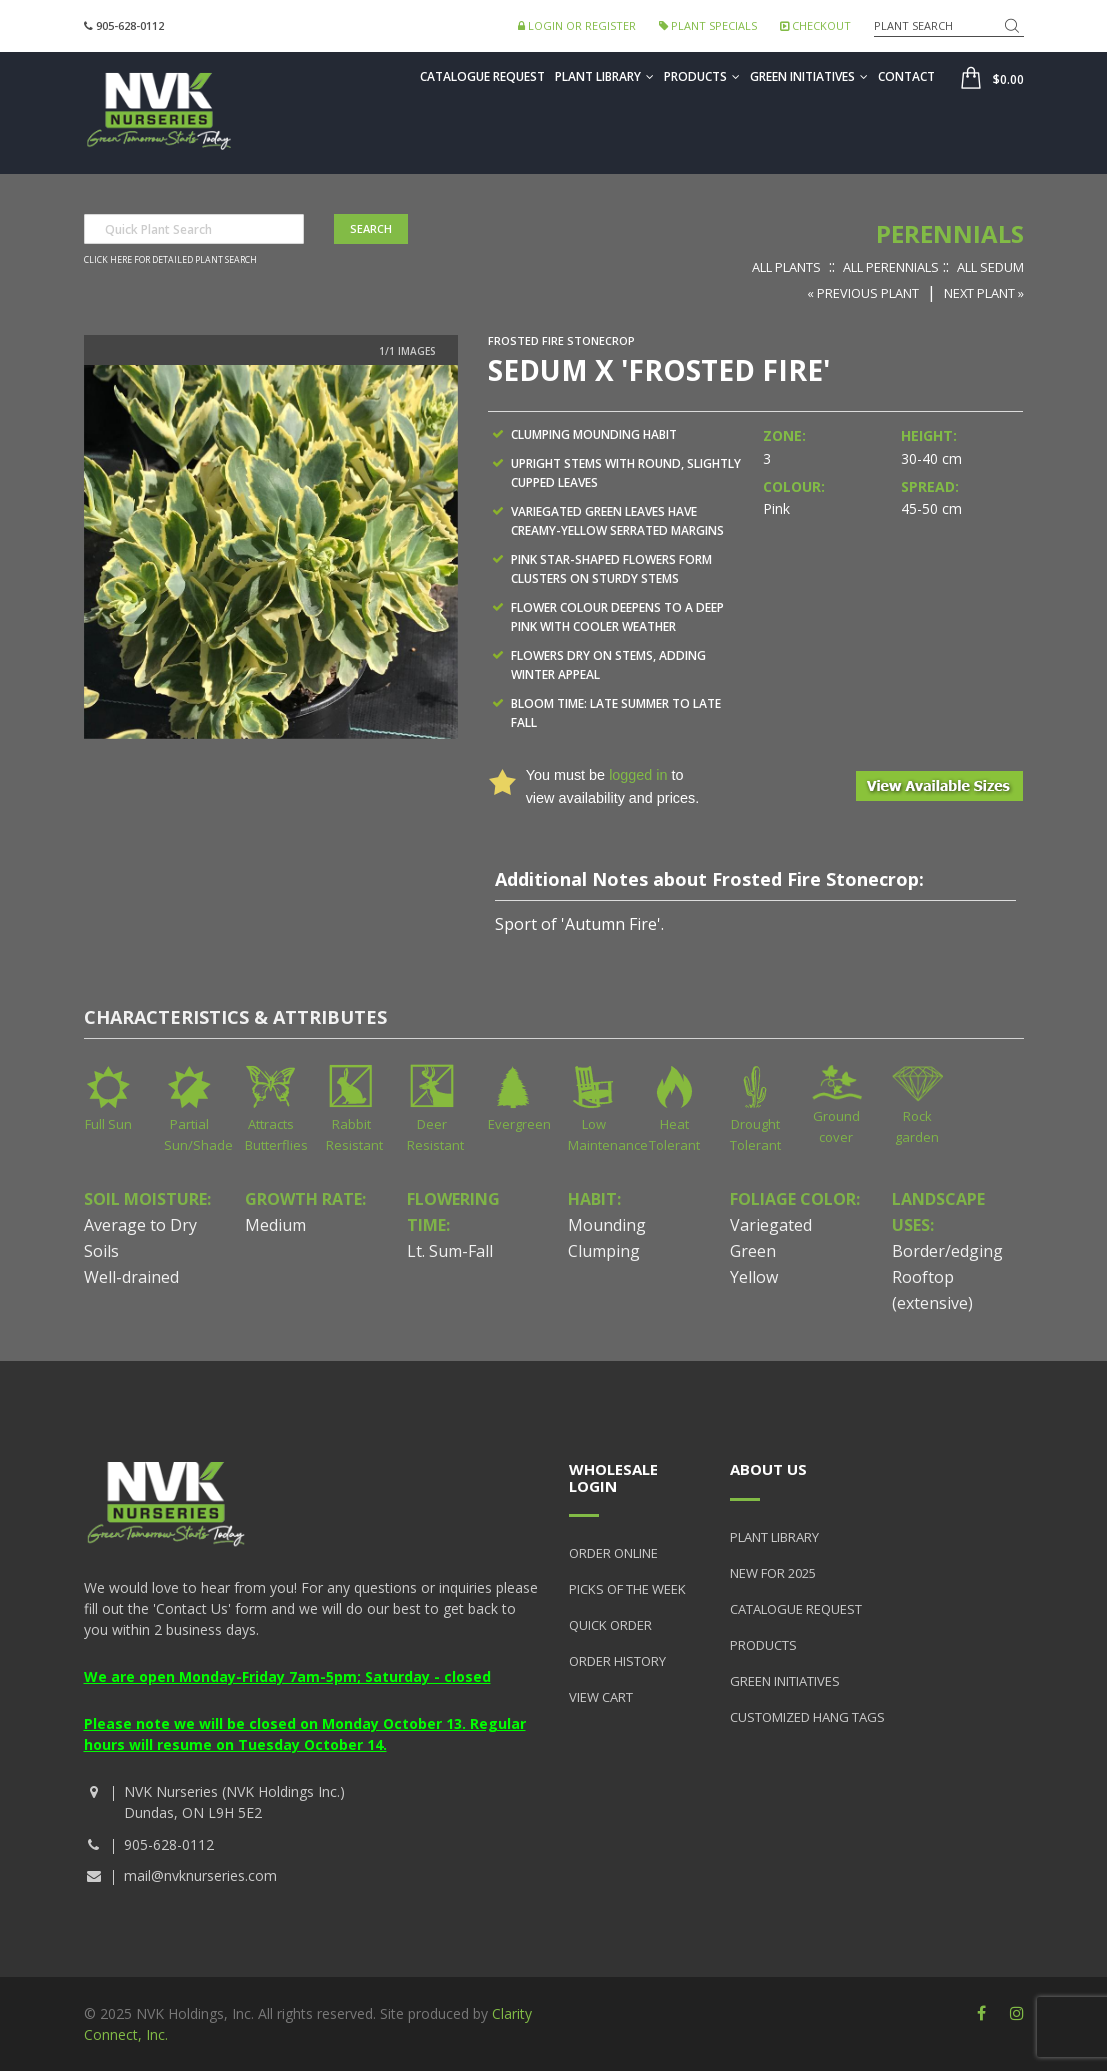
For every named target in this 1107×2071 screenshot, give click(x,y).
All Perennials (891, 267)
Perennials (950, 233)
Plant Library (604, 76)
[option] (271, 552)
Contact (906, 76)
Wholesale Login (613, 1477)
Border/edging (947, 1251)
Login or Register (577, 25)
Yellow (754, 1277)
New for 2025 (773, 1573)
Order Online (613, 1553)
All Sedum (990, 267)
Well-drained (131, 1277)
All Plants (786, 267)
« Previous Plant (863, 293)
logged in (638, 775)
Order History (617, 1661)
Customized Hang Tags (807, 1717)
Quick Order (610, 1625)
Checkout (815, 25)
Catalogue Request (482, 76)
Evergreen (519, 1124)
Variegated (771, 1225)
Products (702, 76)
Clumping (604, 1251)
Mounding (607, 1225)
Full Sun (108, 1124)
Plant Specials (708, 25)
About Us (768, 1469)
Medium (275, 1225)
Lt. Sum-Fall (450, 1251)
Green (753, 1251)
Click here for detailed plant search (170, 260)
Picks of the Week (627, 1589)
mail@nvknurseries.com (200, 1875)
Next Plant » (984, 293)
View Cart (601, 1697)
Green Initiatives (809, 76)
